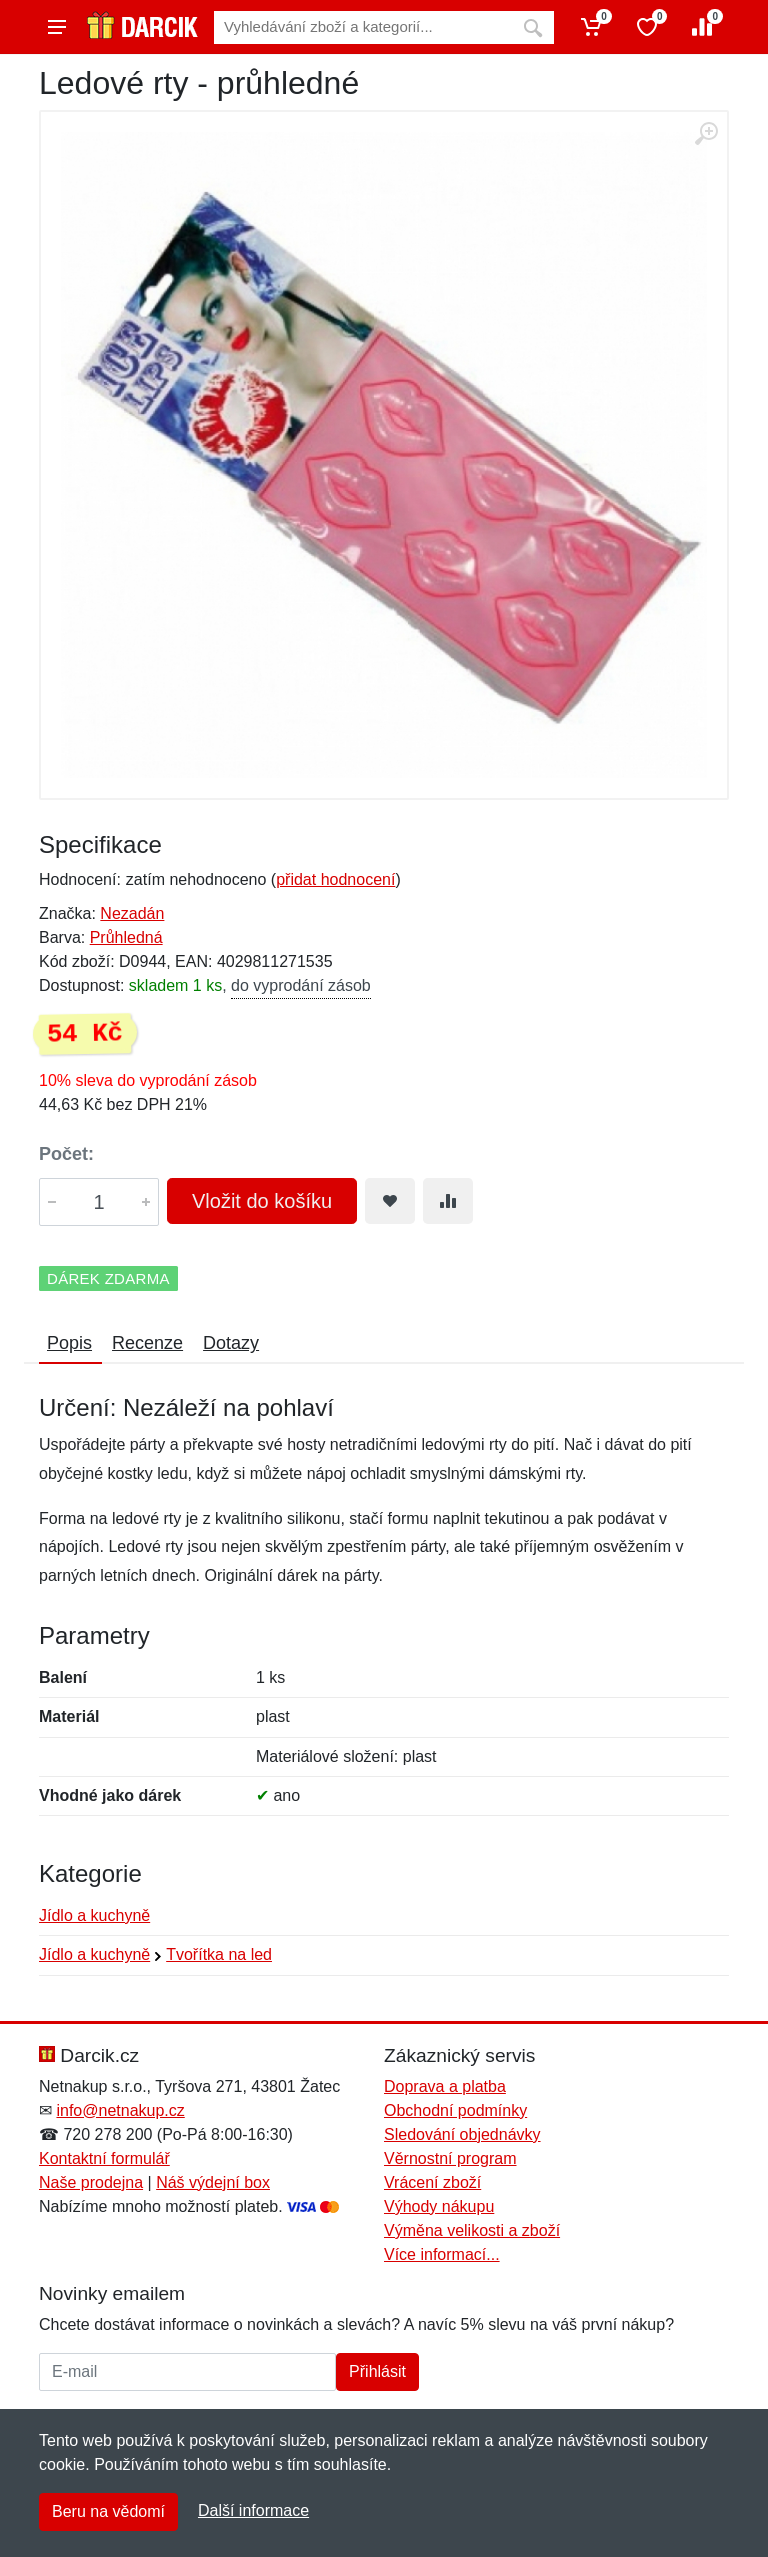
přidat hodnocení (335, 879)
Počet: (66, 1154)
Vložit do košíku (262, 1201)
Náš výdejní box (213, 2182)
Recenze (147, 1343)
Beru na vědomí (108, 2511)
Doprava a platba (445, 2086)
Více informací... (442, 2254)
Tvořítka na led (219, 1954)
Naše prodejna (91, 2182)
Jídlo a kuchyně (94, 1915)
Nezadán (132, 913)
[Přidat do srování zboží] (448, 1201)
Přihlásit (377, 2371)
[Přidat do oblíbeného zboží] (390, 1201)
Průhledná (126, 937)
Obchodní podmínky (455, 2110)
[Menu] (57, 27)
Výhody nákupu (439, 2206)
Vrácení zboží (432, 2182)
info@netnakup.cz (120, 2110)
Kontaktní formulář (104, 2158)
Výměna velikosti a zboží (472, 2230)
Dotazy (231, 1343)
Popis (69, 1343)
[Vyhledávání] (363, 27)
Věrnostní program (450, 2158)
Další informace (253, 2510)
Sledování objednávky (462, 2134)
